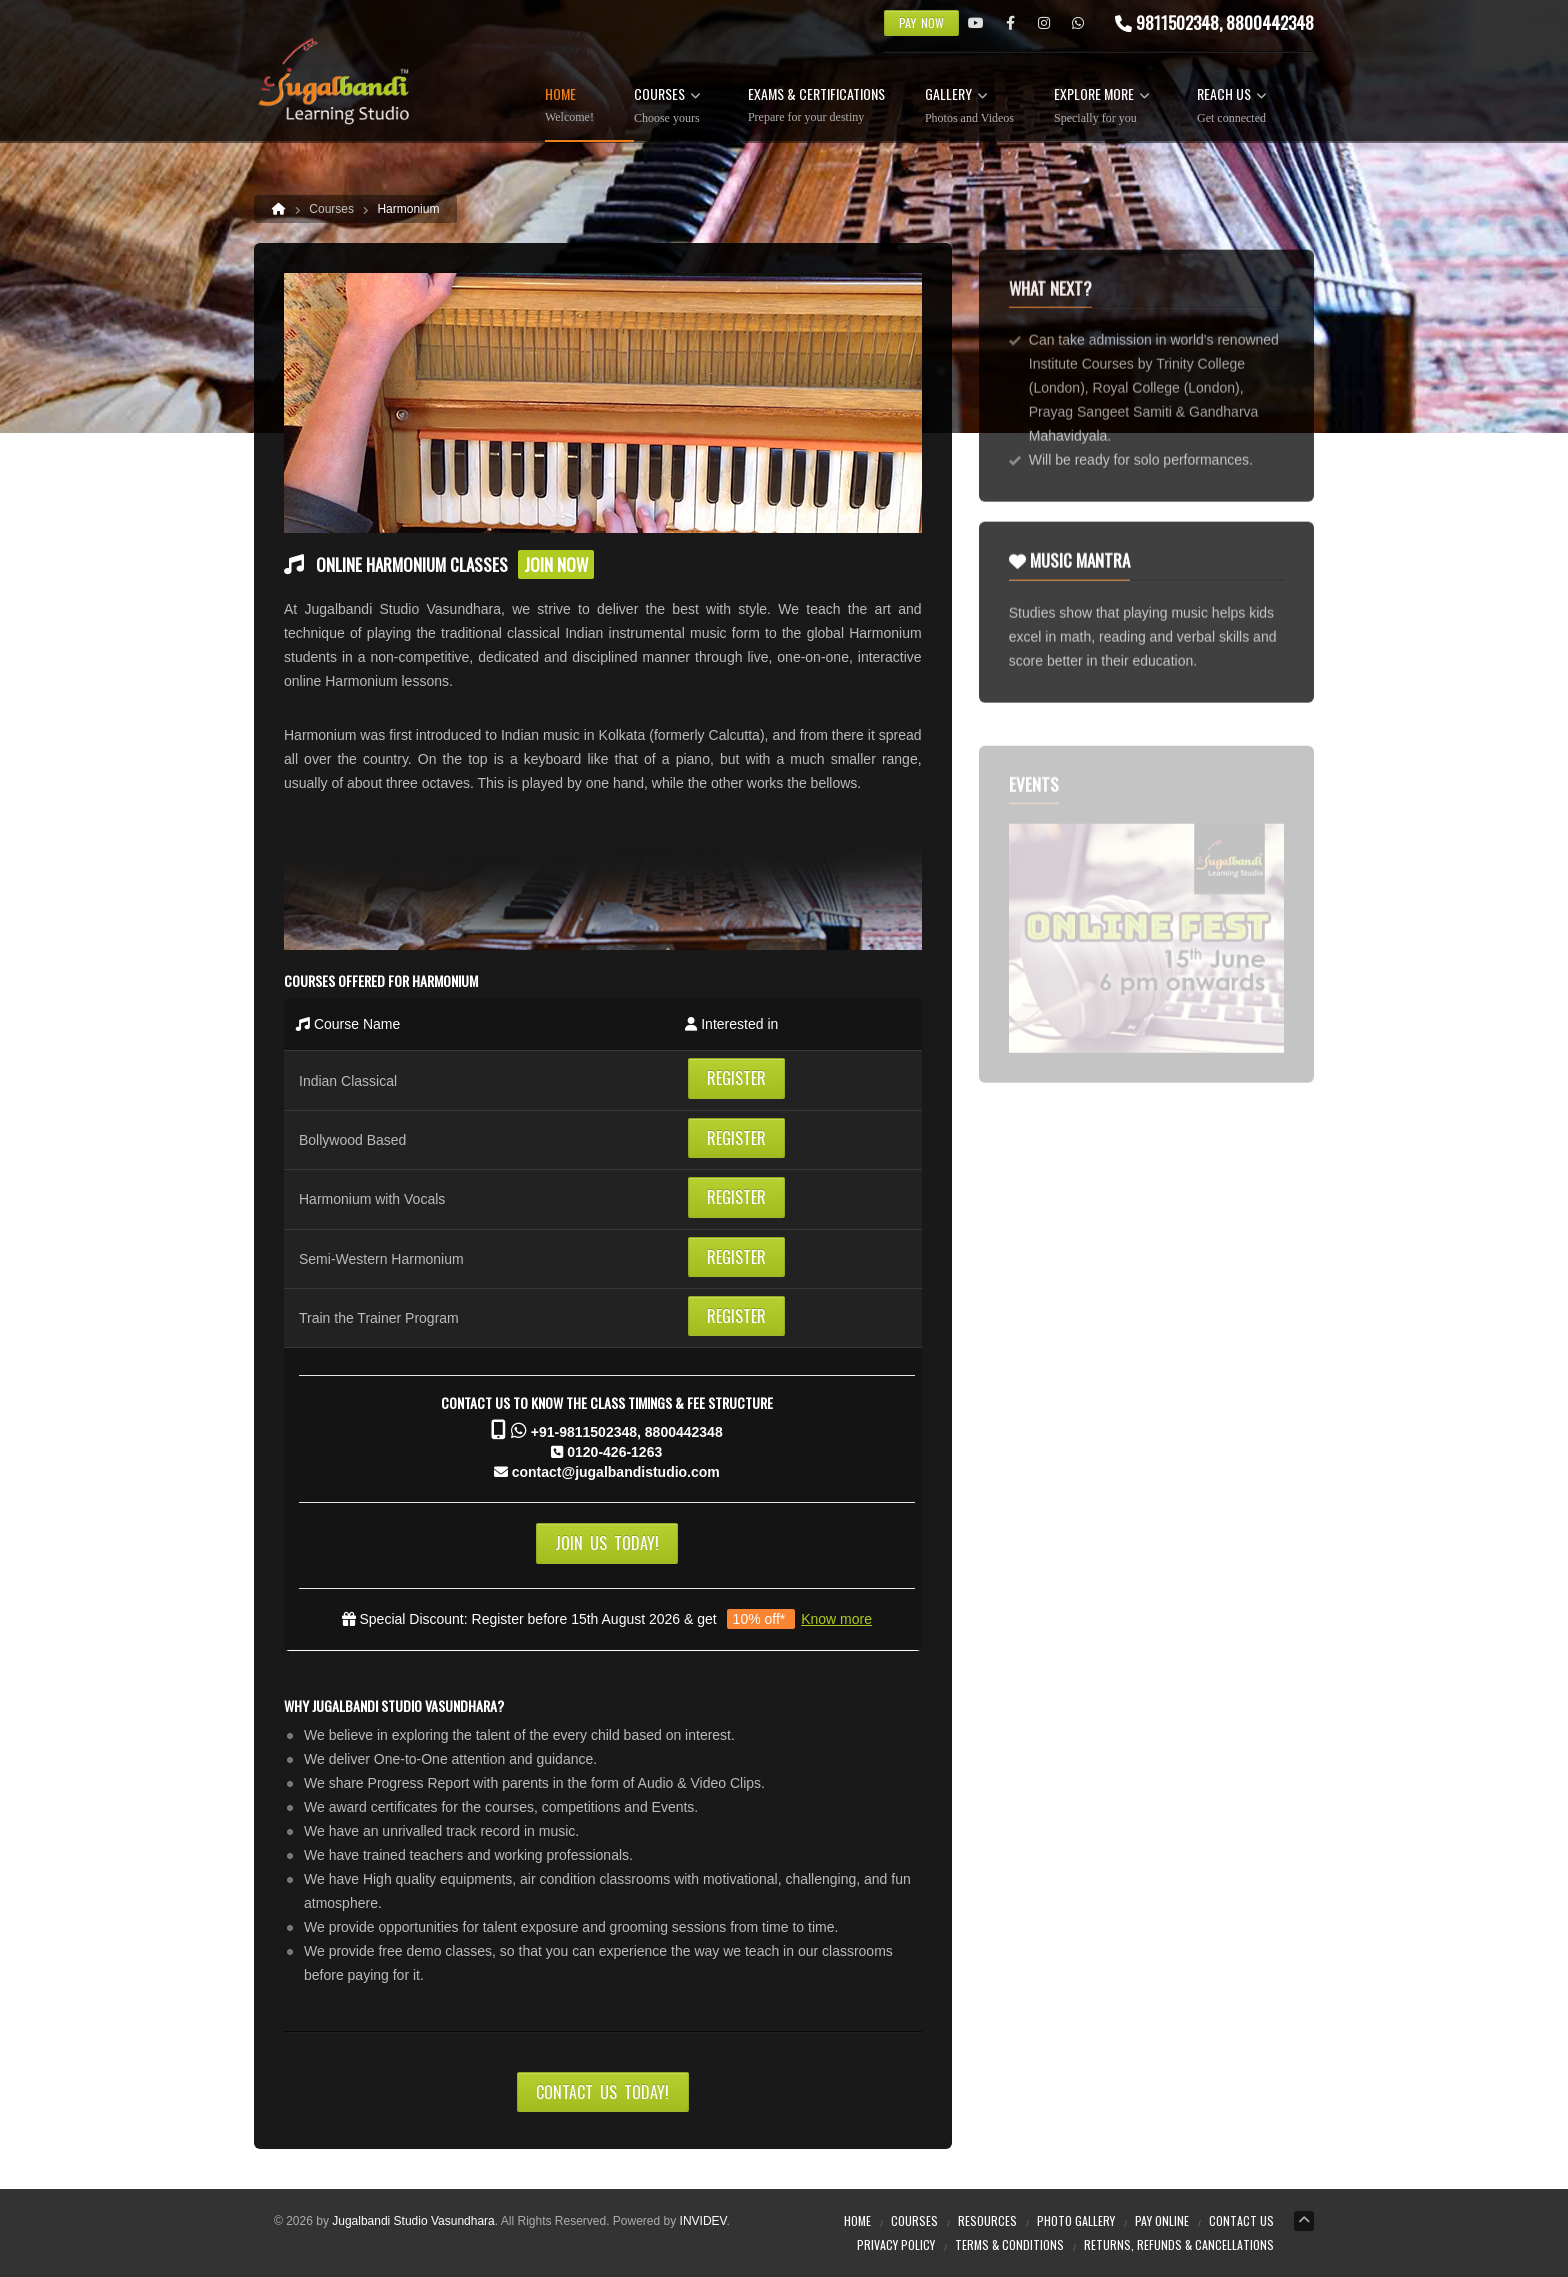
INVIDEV (703, 2221)
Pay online (1162, 2220)
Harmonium (408, 209)
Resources (987, 2220)
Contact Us (1241, 2220)
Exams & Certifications (816, 105)
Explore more (1105, 106)
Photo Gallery (1076, 2220)
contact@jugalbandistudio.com (616, 1472)
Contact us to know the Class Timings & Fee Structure (607, 1402)
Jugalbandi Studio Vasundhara (413, 2221)
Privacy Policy (896, 2244)
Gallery (969, 106)
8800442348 (684, 1432)
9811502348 (1177, 22)
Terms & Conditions (1009, 2244)
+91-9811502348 (584, 1432)
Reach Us (1235, 106)
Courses (671, 106)
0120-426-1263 (614, 1452)
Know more (836, 1619)
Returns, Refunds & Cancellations (1179, 2244)
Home (569, 105)
